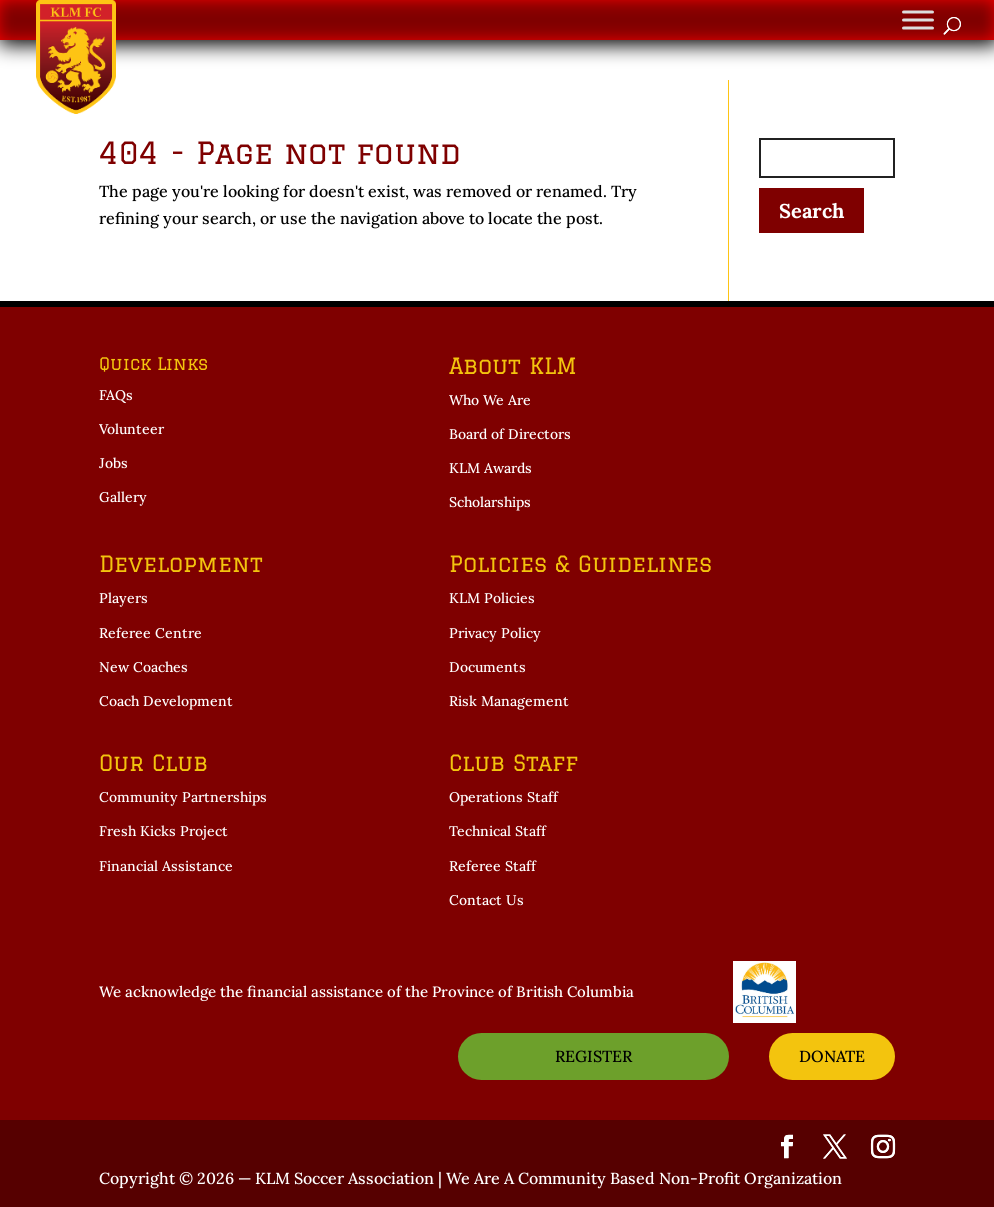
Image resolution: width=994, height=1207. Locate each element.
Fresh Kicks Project (163, 831)
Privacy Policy (495, 633)
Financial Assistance (166, 866)
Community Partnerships (183, 797)
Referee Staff (492, 866)
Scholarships (490, 502)
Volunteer (131, 429)
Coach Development (166, 701)
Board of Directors (510, 434)
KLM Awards (490, 468)
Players (123, 598)
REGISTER (593, 1056)
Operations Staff (503, 797)
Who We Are (490, 400)
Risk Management (509, 701)
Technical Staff (497, 831)
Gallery (123, 497)
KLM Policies (492, 598)
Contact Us (486, 900)
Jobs (113, 463)
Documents (487, 667)
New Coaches (143, 667)
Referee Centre (150, 633)
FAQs (116, 395)
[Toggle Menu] (918, 19)
